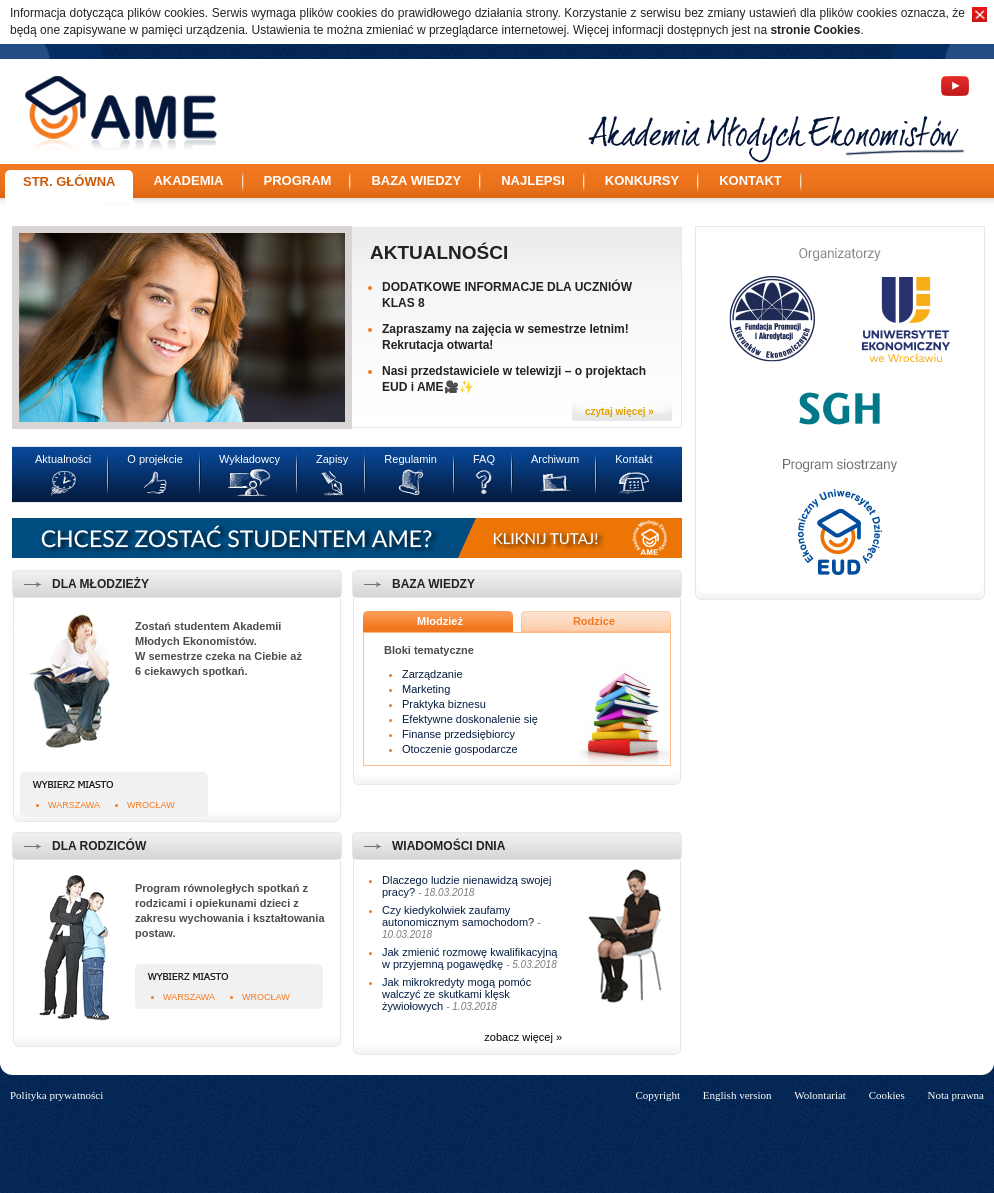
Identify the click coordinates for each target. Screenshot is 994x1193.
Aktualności (439, 252)
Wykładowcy (249, 459)
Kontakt (750, 180)
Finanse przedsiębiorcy (458, 734)
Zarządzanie (432, 674)
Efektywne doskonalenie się (470, 719)
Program (298, 180)
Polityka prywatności (56, 1095)
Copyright (657, 1095)
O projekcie (155, 459)
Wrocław (151, 805)
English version (737, 1095)
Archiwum (555, 459)
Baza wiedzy (416, 180)
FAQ (484, 459)
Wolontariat (820, 1095)
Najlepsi (533, 180)
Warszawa (74, 805)
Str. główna (69, 181)
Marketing (426, 689)
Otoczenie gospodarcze (460, 749)
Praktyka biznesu (444, 704)
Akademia (188, 180)
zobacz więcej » (523, 1037)
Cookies (887, 1095)
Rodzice (594, 621)
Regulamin (410, 459)
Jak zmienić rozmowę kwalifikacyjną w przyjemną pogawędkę (469, 958)
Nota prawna (955, 1095)
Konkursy (642, 180)
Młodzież (440, 621)
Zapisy (332, 459)
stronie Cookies (815, 30)
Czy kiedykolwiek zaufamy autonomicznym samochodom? (458, 916)
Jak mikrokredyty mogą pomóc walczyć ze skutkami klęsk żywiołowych (456, 994)
